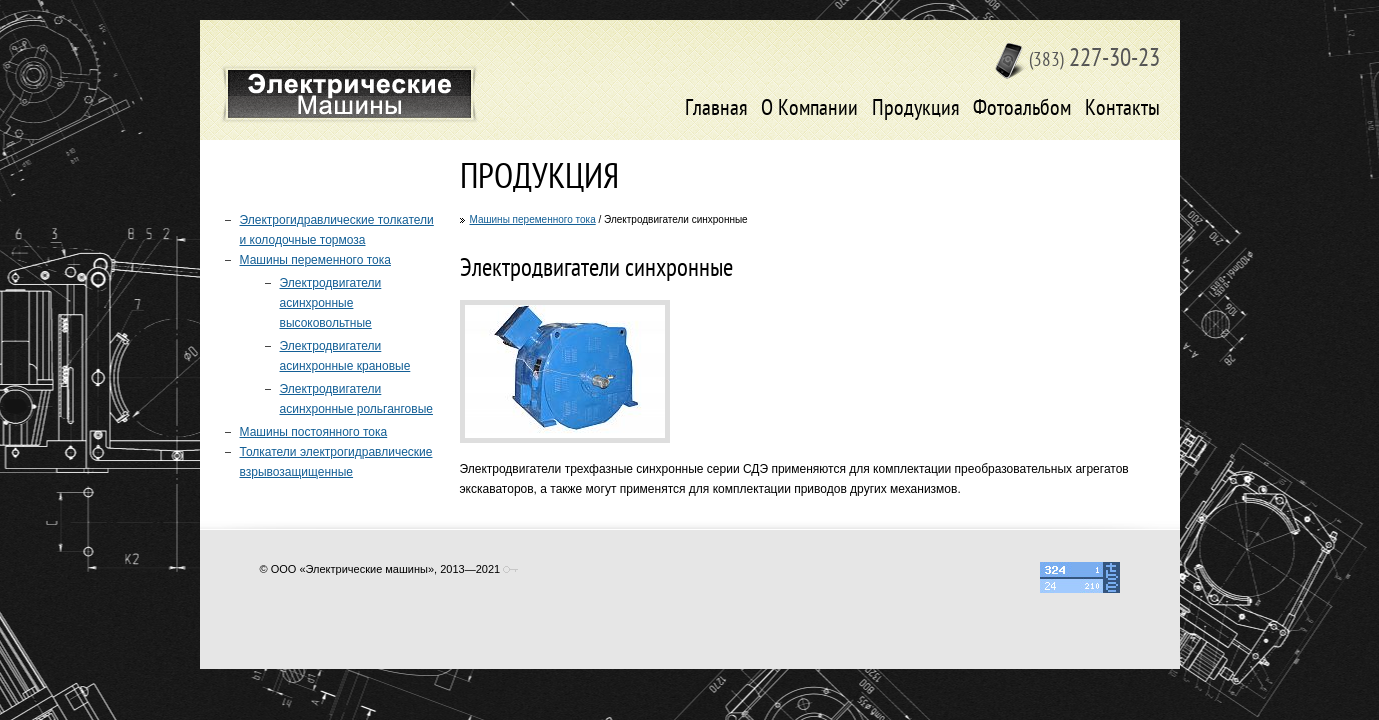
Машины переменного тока (533, 219)
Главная (716, 109)
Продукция (916, 109)
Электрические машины (349, 94)
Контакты (1122, 109)
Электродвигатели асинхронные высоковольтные (331, 303)
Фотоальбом (1022, 109)
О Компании (809, 109)
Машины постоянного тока (314, 432)
